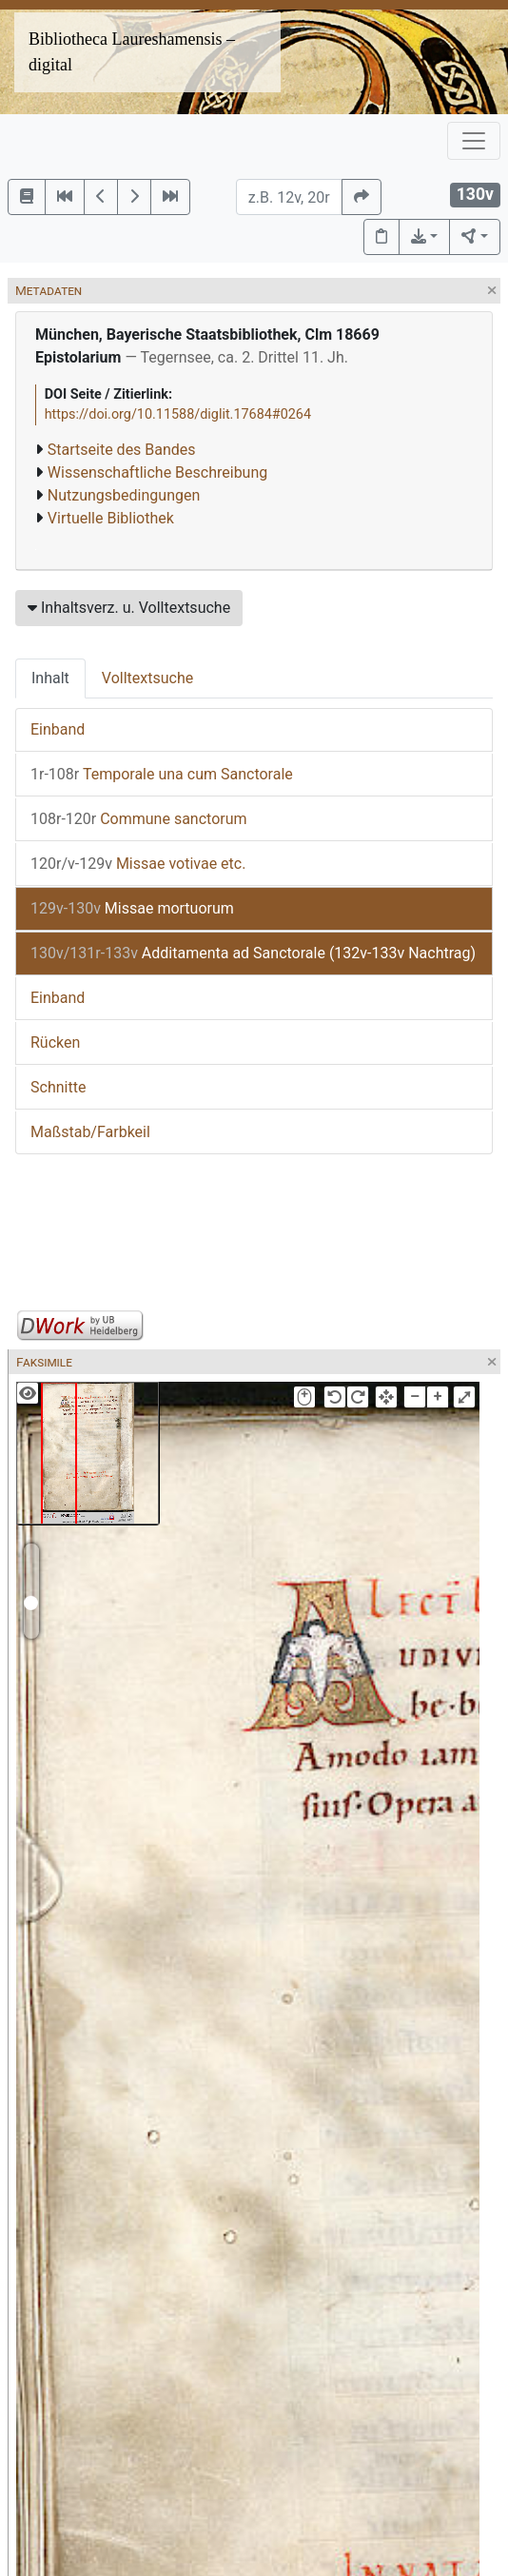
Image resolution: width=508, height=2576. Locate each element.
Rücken (55, 1042)
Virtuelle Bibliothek (111, 518)
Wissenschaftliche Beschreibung (157, 472)
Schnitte (58, 1087)
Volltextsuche (147, 678)
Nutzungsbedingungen (124, 495)
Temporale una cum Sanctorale (161, 774)
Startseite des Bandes (122, 450)
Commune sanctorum (138, 819)
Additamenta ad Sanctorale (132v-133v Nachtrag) (253, 953)
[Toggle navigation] (473, 141)
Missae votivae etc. (137, 864)
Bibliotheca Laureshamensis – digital (132, 51)
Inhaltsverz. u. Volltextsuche (129, 608)
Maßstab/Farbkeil (90, 1132)
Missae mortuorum (132, 908)
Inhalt (50, 678)
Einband (57, 729)
